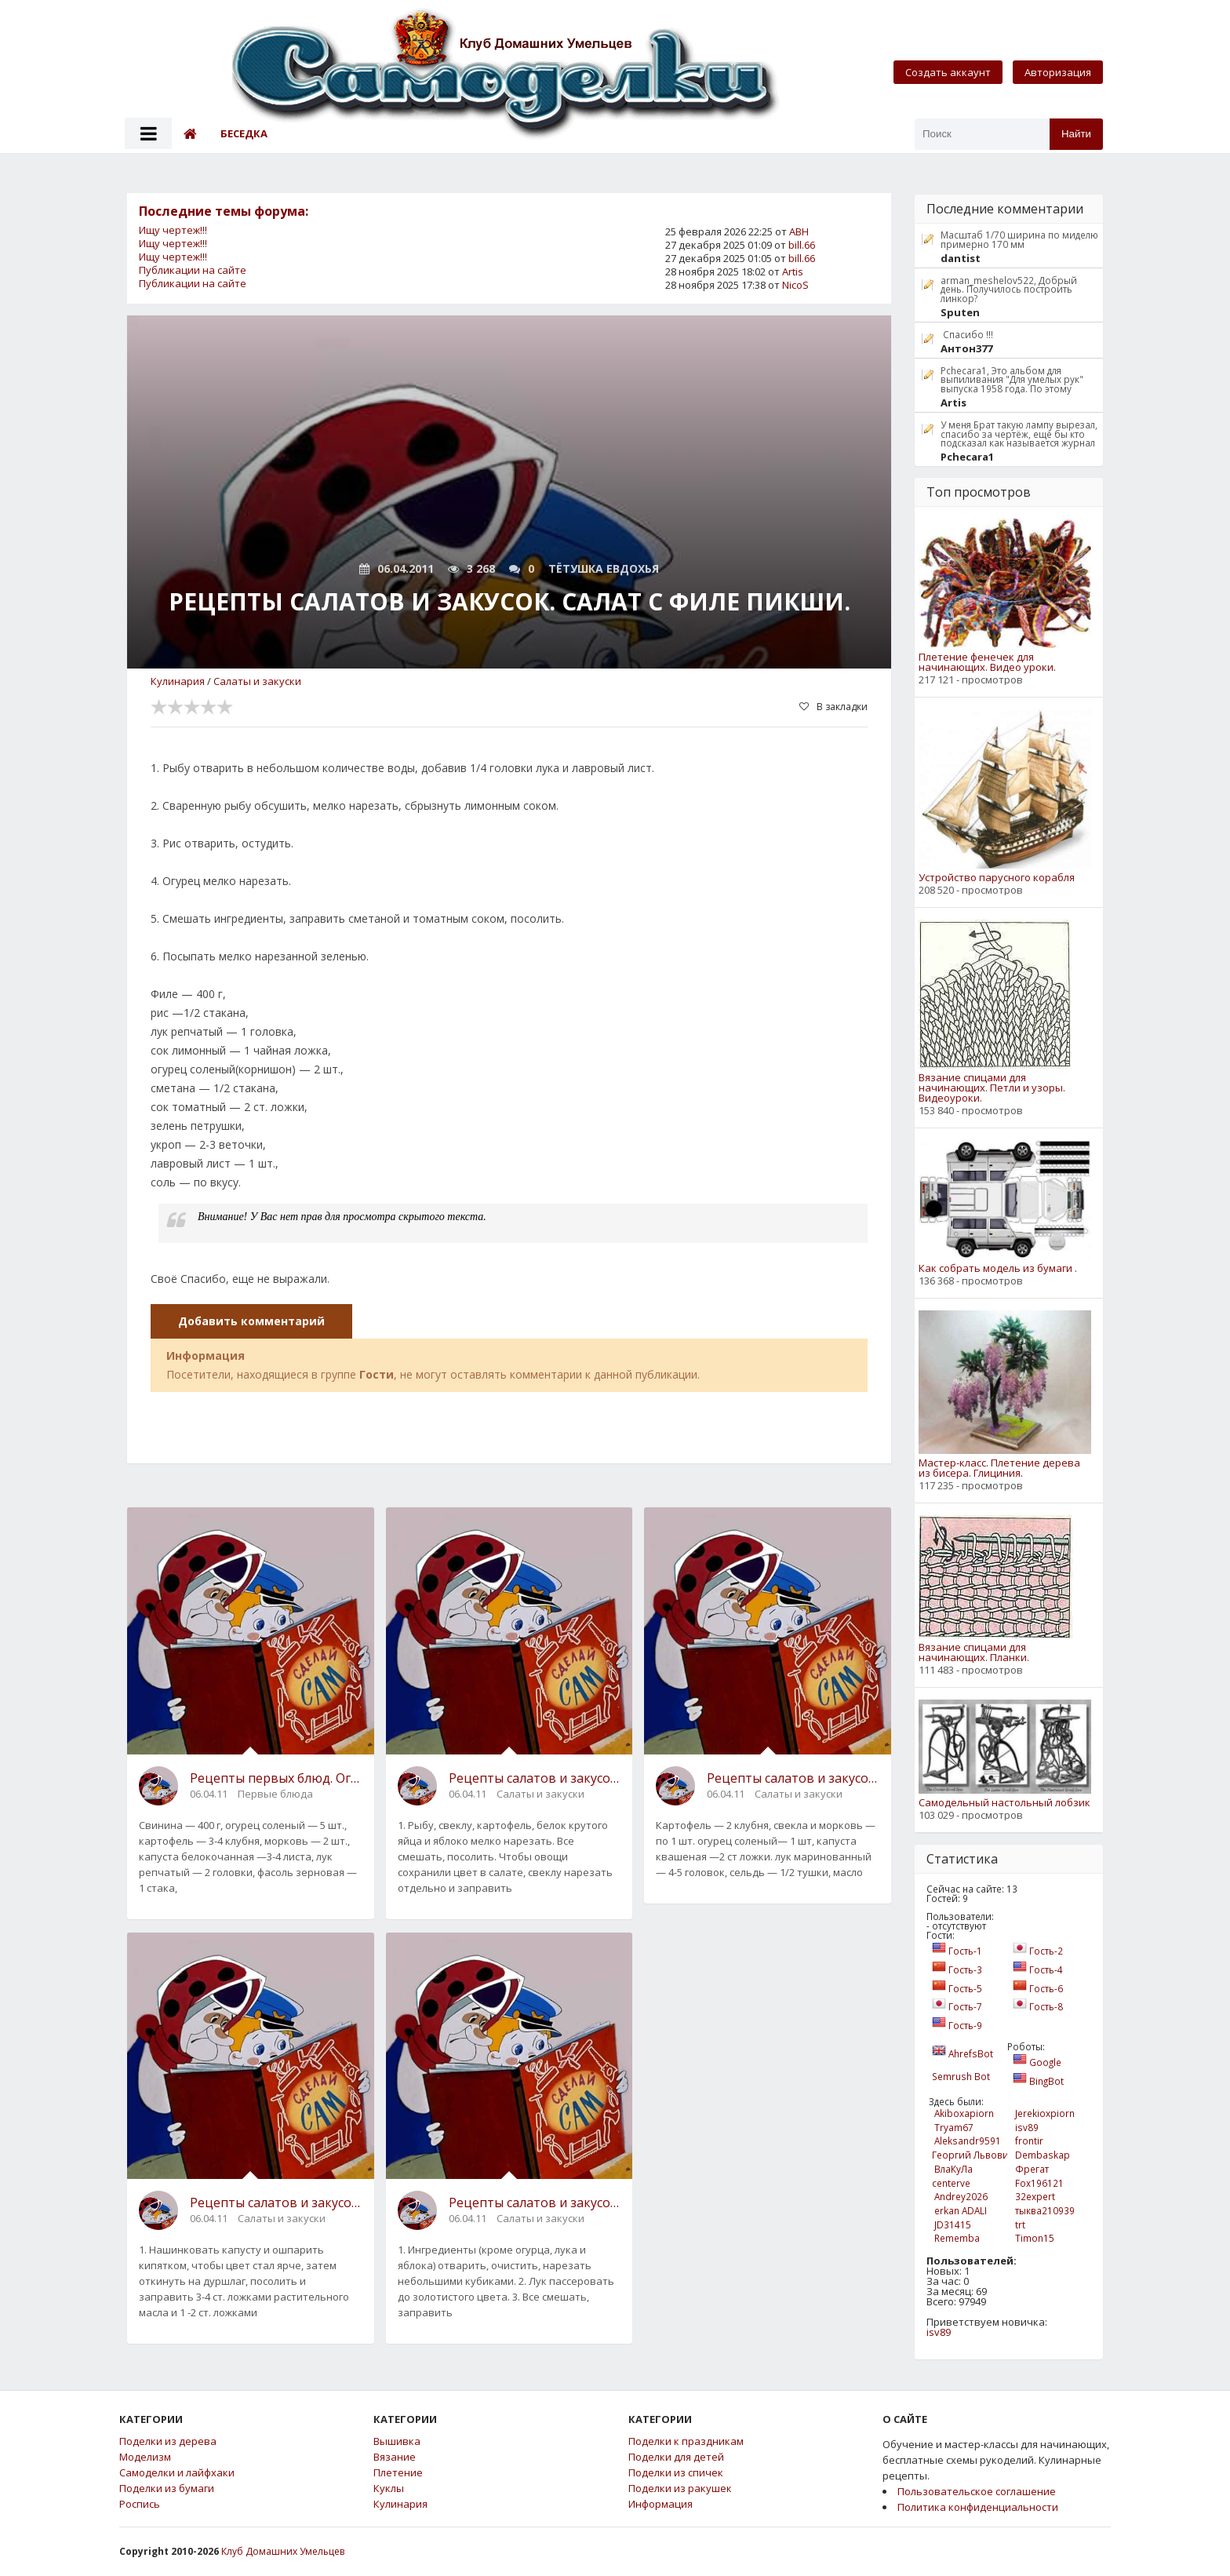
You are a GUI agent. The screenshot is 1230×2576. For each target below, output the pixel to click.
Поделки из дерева (168, 2441)
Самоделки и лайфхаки (177, 2473)
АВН (799, 231)
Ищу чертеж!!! (173, 230)
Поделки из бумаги (166, 2488)
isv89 (938, 2332)
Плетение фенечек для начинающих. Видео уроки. (987, 662)
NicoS (795, 285)
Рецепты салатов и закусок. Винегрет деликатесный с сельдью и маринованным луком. (793, 1778)
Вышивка (396, 2441)
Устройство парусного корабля (997, 878)
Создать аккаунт (948, 72)
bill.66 (801, 245)
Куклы (388, 2488)
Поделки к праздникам (686, 2441)
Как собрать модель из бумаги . (998, 1268)
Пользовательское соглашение (976, 2491)
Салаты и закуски (257, 681)
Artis (792, 271)
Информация (660, 2504)
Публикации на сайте (192, 270)
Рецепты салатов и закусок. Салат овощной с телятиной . (535, 2202)
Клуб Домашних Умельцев (282, 2551)
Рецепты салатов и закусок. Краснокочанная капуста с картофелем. (276, 2202)
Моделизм (145, 2457)
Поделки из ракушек (680, 2488)
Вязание (394, 2457)
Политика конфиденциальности (977, 2507)
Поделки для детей (676, 2457)
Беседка (243, 133)
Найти (1076, 134)
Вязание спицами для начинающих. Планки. (974, 1652)
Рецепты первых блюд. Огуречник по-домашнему (276, 1778)
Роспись (139, 2504)
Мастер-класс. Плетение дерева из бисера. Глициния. (999, 1468)
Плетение (398, 2473)
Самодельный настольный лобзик (1004, 1803)
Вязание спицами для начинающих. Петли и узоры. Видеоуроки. (992, 1088)
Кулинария (178, 681)
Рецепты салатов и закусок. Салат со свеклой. (535, 1778)
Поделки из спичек (675, 2473)
